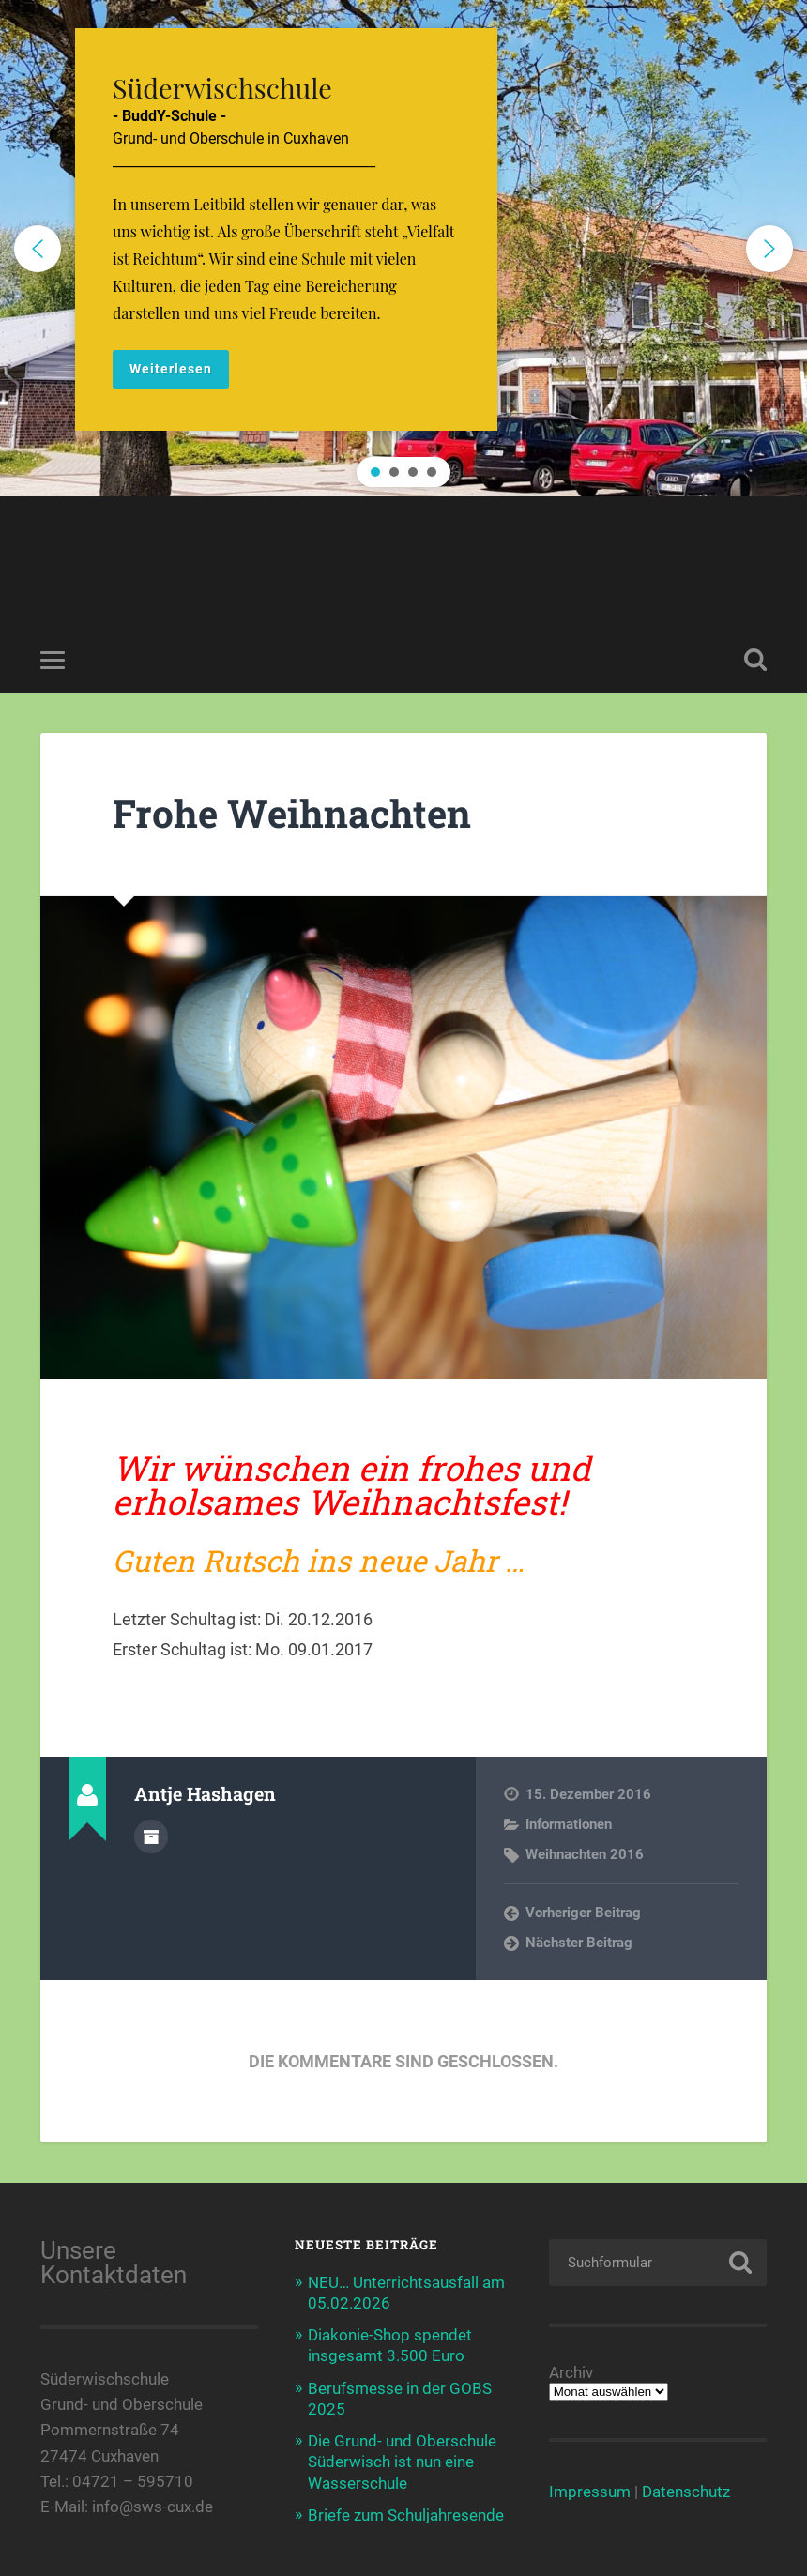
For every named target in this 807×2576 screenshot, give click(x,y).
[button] (403, 248)
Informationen (568, 1824)
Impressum (590, 2491)
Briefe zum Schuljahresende (406, 2515)
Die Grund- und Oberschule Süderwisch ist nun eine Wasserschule (402, 2461)
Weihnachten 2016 (584, 1854)
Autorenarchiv (151, 1836)
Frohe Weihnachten (292, 813)
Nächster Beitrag (578, 1942)
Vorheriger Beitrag (583, 1912)
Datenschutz (686, 2491)
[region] (403, 248)
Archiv (571, 2373)
